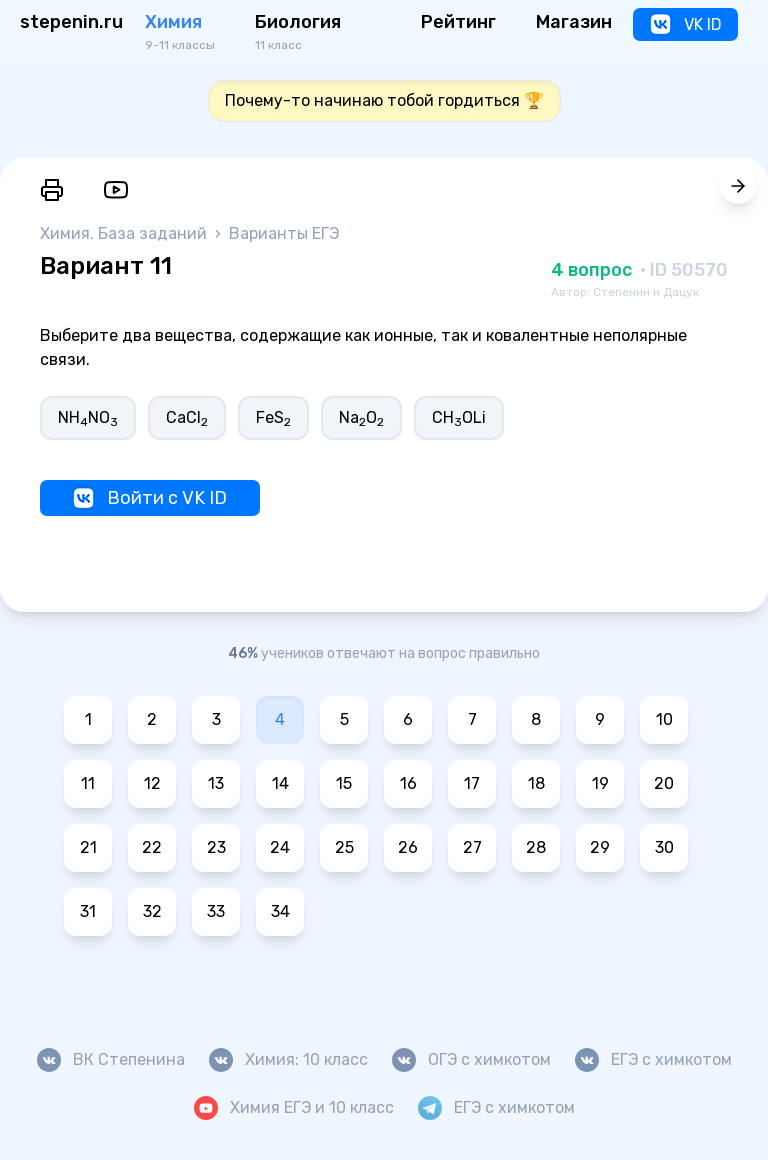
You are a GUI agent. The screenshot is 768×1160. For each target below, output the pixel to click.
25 (344, 847)
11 (88, 783)
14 (280, 783)
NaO (361, 418)
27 (472, 847)
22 (152, 847)
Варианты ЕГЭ (284, 233)
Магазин (574, 22)
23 (216, 847)
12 (152, 783)
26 (408, 847)
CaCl (187, 418)
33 (216, 911)
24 (280, 847)
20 (664, 783)
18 (536, 783)
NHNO (88, 418)
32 (152, 911)
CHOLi (459, 418)
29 (600, 847)
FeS (273, 418)
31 (88, 911)
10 (664, 719)
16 (408, 783)
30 (664, 847)
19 (600, 783)
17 (472, 783)
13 (216, 783)
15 (344, 783)
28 (536, 847)
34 (280, 911)
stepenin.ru (71, 22)
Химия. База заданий (125, 233)
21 (88, 847)
